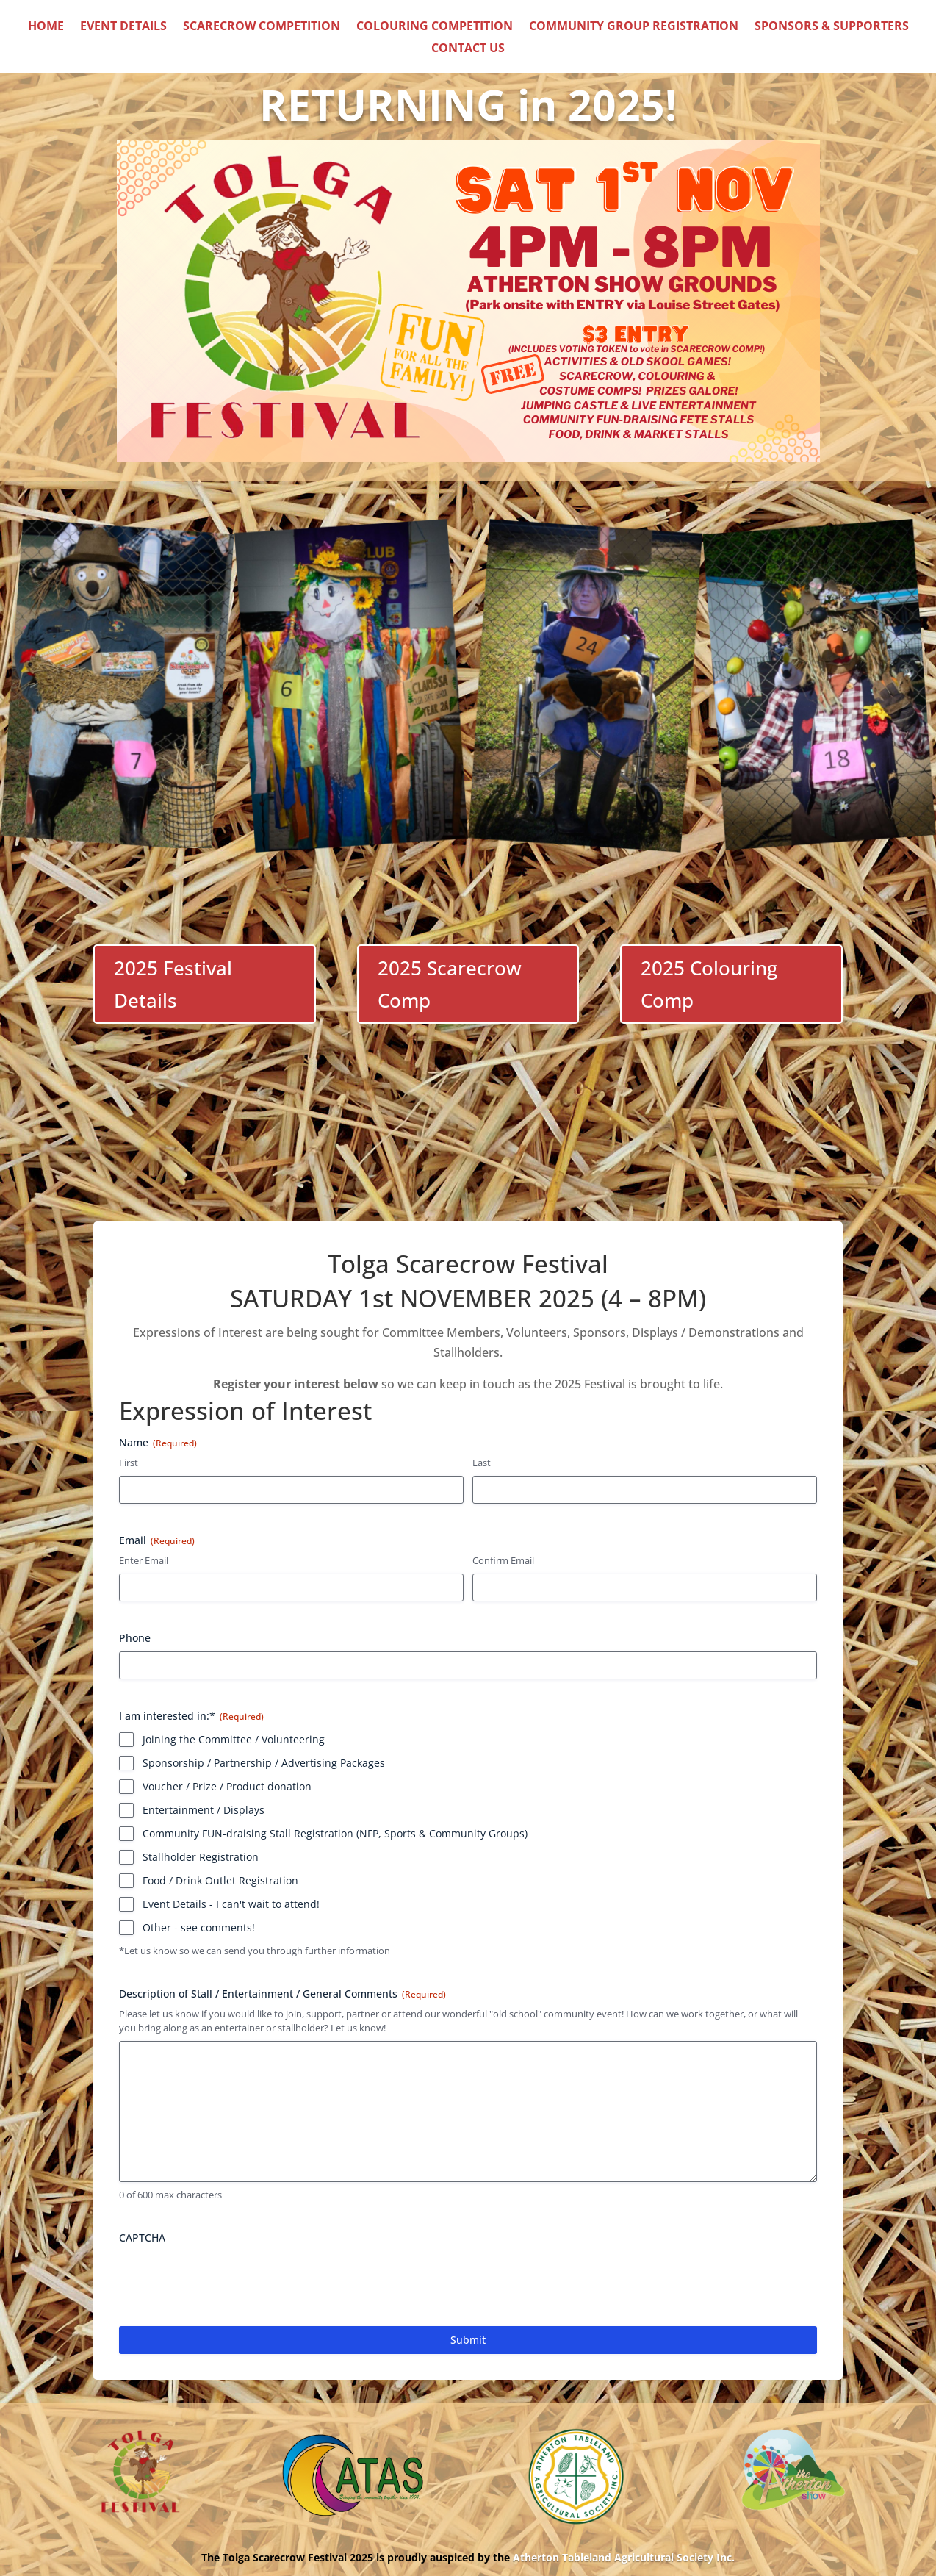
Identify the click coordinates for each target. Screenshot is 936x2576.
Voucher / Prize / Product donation (227, 1786)
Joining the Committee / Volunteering (234, 1739)
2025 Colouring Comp (709, 984)
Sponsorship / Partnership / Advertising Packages (264, 1763)
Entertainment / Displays (203, 1810)
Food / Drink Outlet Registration (220, 1880)
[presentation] (230, 2279)
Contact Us (468, 49)
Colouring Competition (434, 27)
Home (46, 27)
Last (481, 1463)
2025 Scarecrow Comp (450, 984)
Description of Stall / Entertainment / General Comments (282, 1994)
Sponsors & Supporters (832, 27)
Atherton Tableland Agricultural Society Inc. (624, 2557)
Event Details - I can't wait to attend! (231, 1904)
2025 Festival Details (173, 984)
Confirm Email (503, 1560)
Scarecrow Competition (261, 27)
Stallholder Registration (201, 1857)
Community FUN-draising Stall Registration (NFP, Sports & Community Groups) (335, 1833)
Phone (135, 1638)
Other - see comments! (199, 1927)
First (128, 1463)
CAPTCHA (142, 2238)
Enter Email (143, 1560)
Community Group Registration (633, 27)
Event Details (123, 27)
